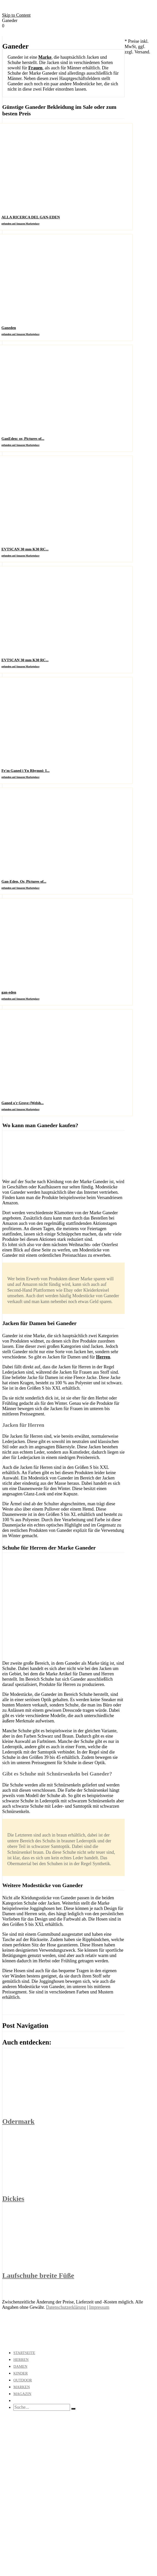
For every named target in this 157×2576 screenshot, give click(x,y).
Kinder (20, 2373)
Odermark (18, 2121)
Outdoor (22, 2380)
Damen (20, 2366)
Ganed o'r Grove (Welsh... (23, 1103)
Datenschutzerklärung (66, 2307)
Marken (21, 2387)
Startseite (24, 2353)
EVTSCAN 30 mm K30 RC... (25, 549)
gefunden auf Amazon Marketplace (20, 223)
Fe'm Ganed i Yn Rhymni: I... (26, 771)
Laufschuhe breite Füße (38, 2275)
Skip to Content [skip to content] (16, 15)
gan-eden (9, 992)
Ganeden (9, 328)
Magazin (22, 2394)
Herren (103, 1356)
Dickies (13, 2198)
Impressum (99, 2307)
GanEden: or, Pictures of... (23, 439)
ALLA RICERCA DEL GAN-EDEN (31, 217)
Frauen (35, 67)
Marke (44, 57)
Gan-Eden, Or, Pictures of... (24, 881)
